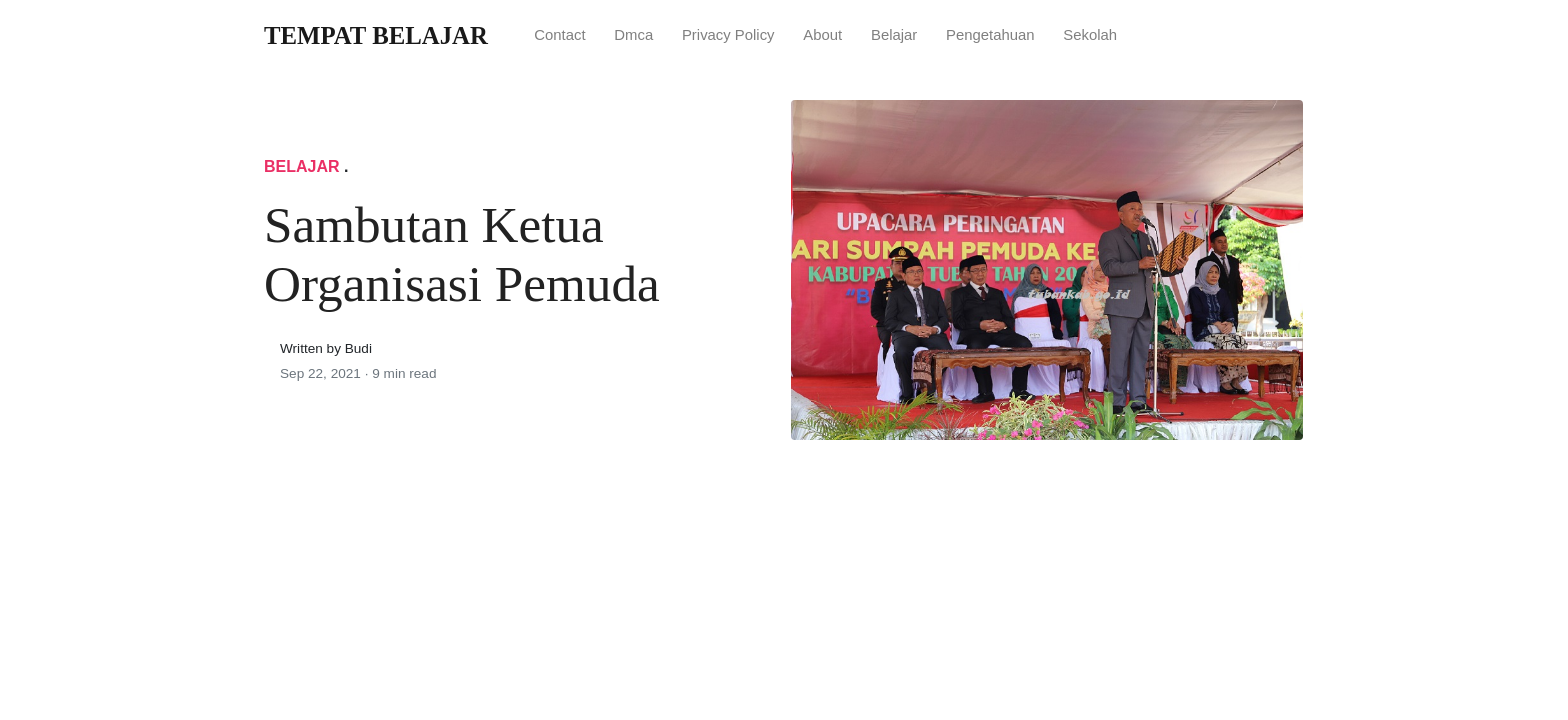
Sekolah (1090, 35)
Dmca (633, 35)
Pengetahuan (990, 35)
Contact (559, 35)
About (822, 35)
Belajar (894, 35)
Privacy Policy (728, 35)
